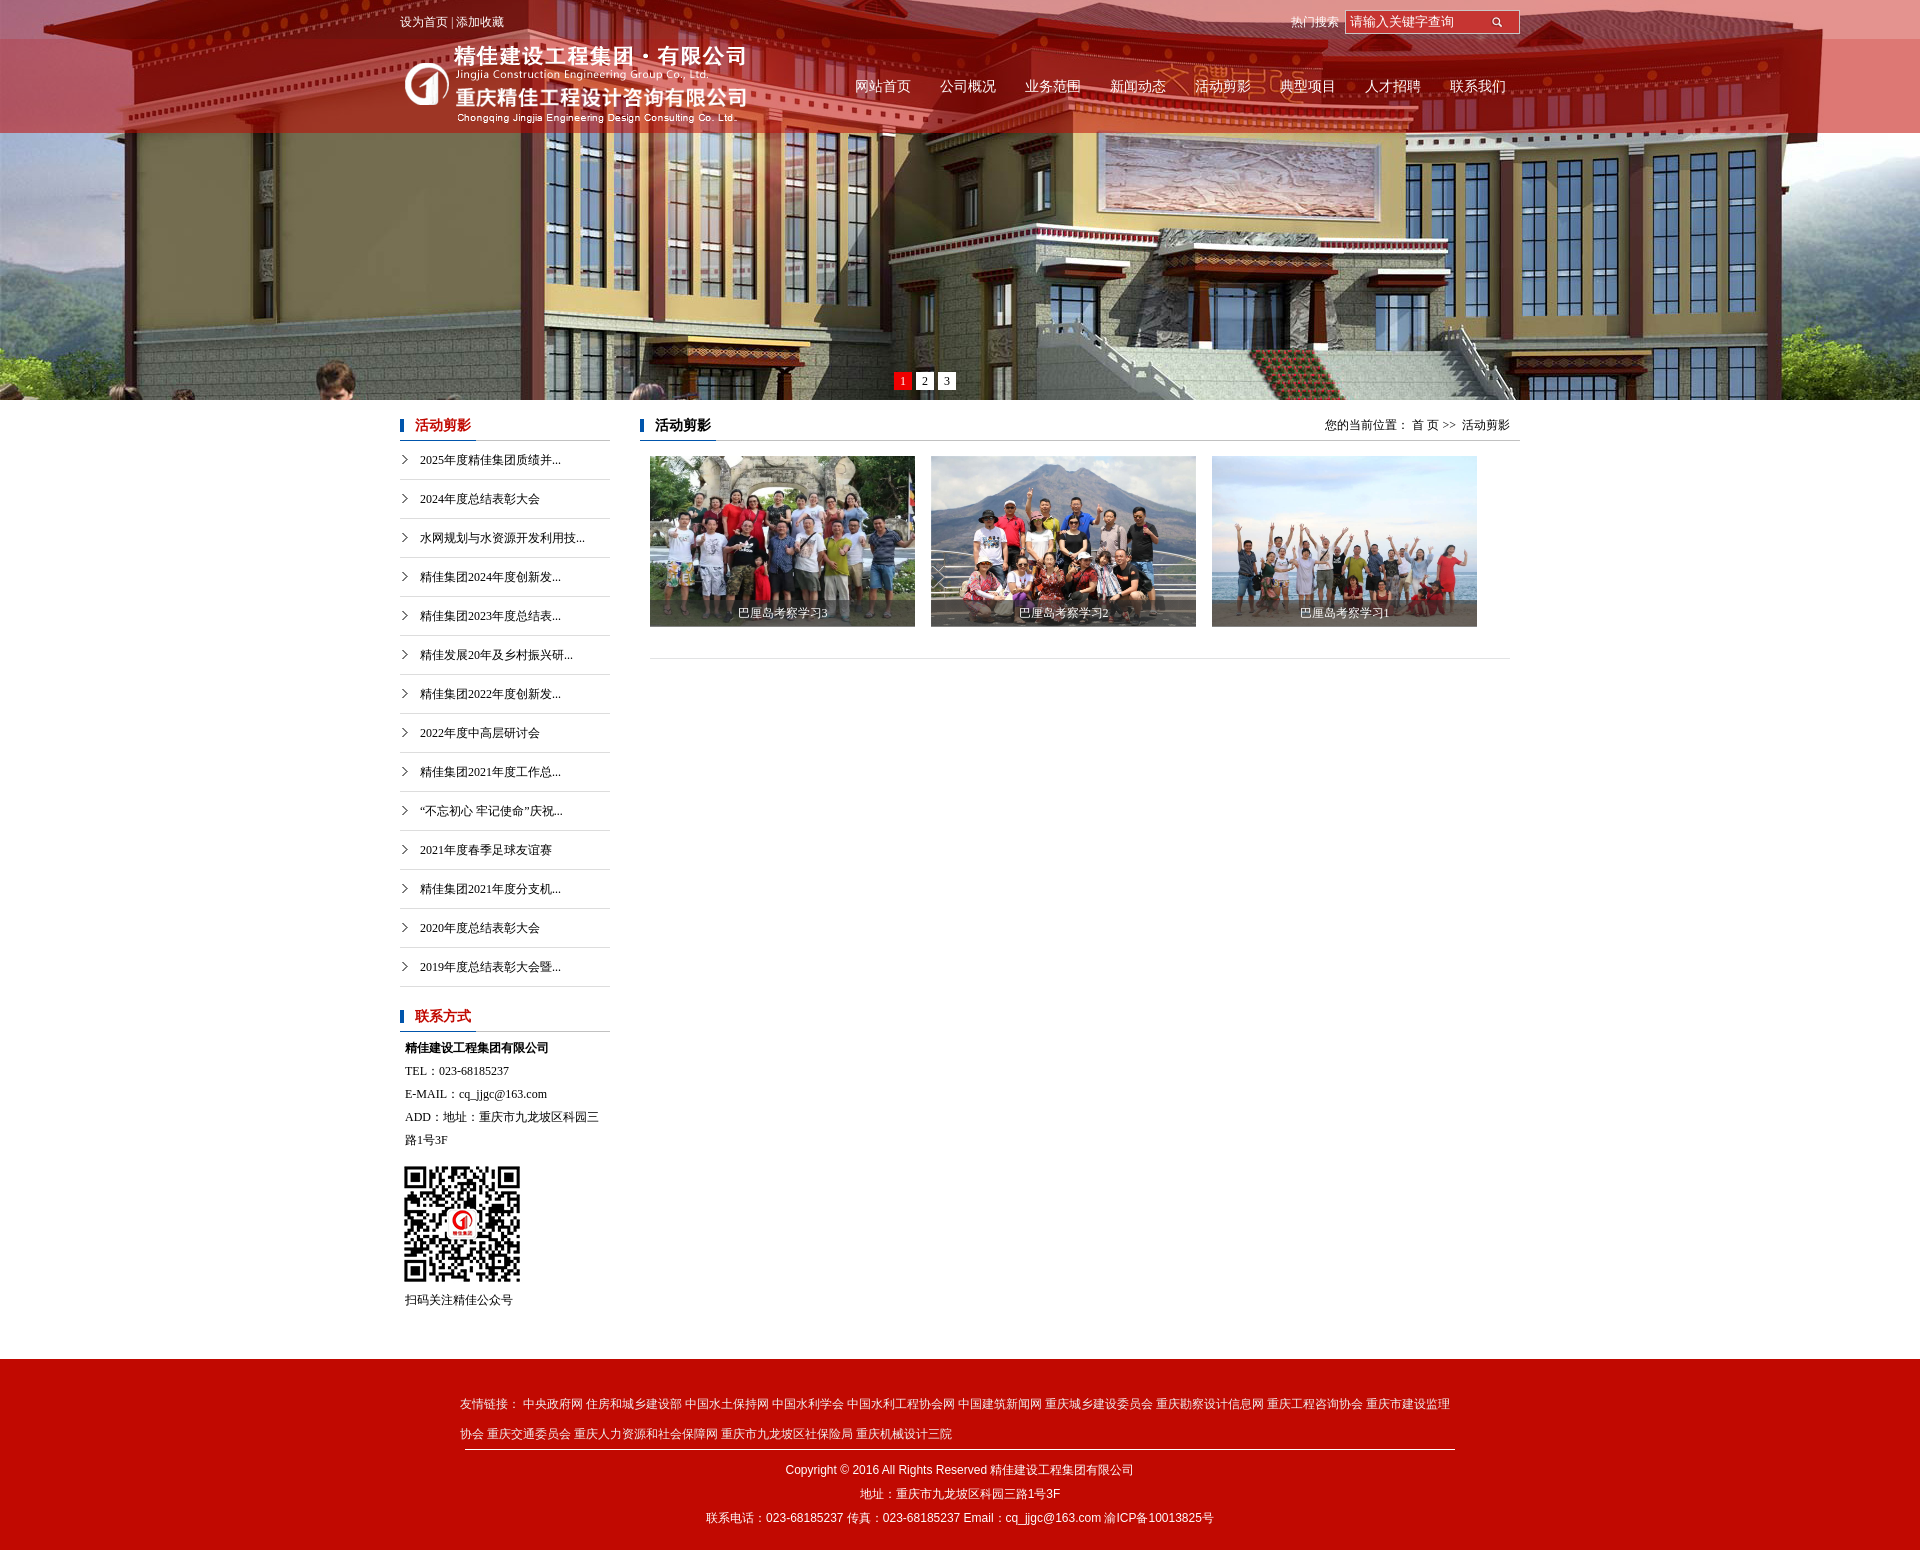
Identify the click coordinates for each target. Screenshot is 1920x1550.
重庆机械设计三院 (904, 1434)
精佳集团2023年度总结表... (490, 616)
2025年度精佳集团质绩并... (490, 460)
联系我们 (1478, 86)
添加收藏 (480, 22)
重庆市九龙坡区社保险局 (787, 1434)
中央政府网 (553, 1404)
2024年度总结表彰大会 (480, 499)
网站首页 (883, 86)
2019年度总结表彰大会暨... (490, 967)
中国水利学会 (808, 1404)
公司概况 (968, 86)
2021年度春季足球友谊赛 (486, 850)
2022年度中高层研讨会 (480, 733)
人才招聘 (1393, 86)
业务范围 (1053, 86)
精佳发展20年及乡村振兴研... (496, 655)
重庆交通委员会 (529, 1434)
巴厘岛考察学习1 (1345, 613)
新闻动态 (1138, 86)
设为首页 (424, 22)
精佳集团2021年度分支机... (490, 889)
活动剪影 (1223, 86)
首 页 (1425, 425)
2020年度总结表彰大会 (480, 928)
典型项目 (1308, 86)
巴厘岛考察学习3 (783, 613)
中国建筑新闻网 (1000, 1404)
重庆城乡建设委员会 (1099, 1404)
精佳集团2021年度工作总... (490, 772)
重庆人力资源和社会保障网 (646, 1434)
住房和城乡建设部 (634, 1404)
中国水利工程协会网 (901, 1404)
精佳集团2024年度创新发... (490, 577)
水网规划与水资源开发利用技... (502, 538)
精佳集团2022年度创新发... (490, 694)
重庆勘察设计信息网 (1210, 1404)
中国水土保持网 (727, 1404)
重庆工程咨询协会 (1315, 1404)
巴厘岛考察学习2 (1064, 613)
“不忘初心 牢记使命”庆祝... (491, 811)
